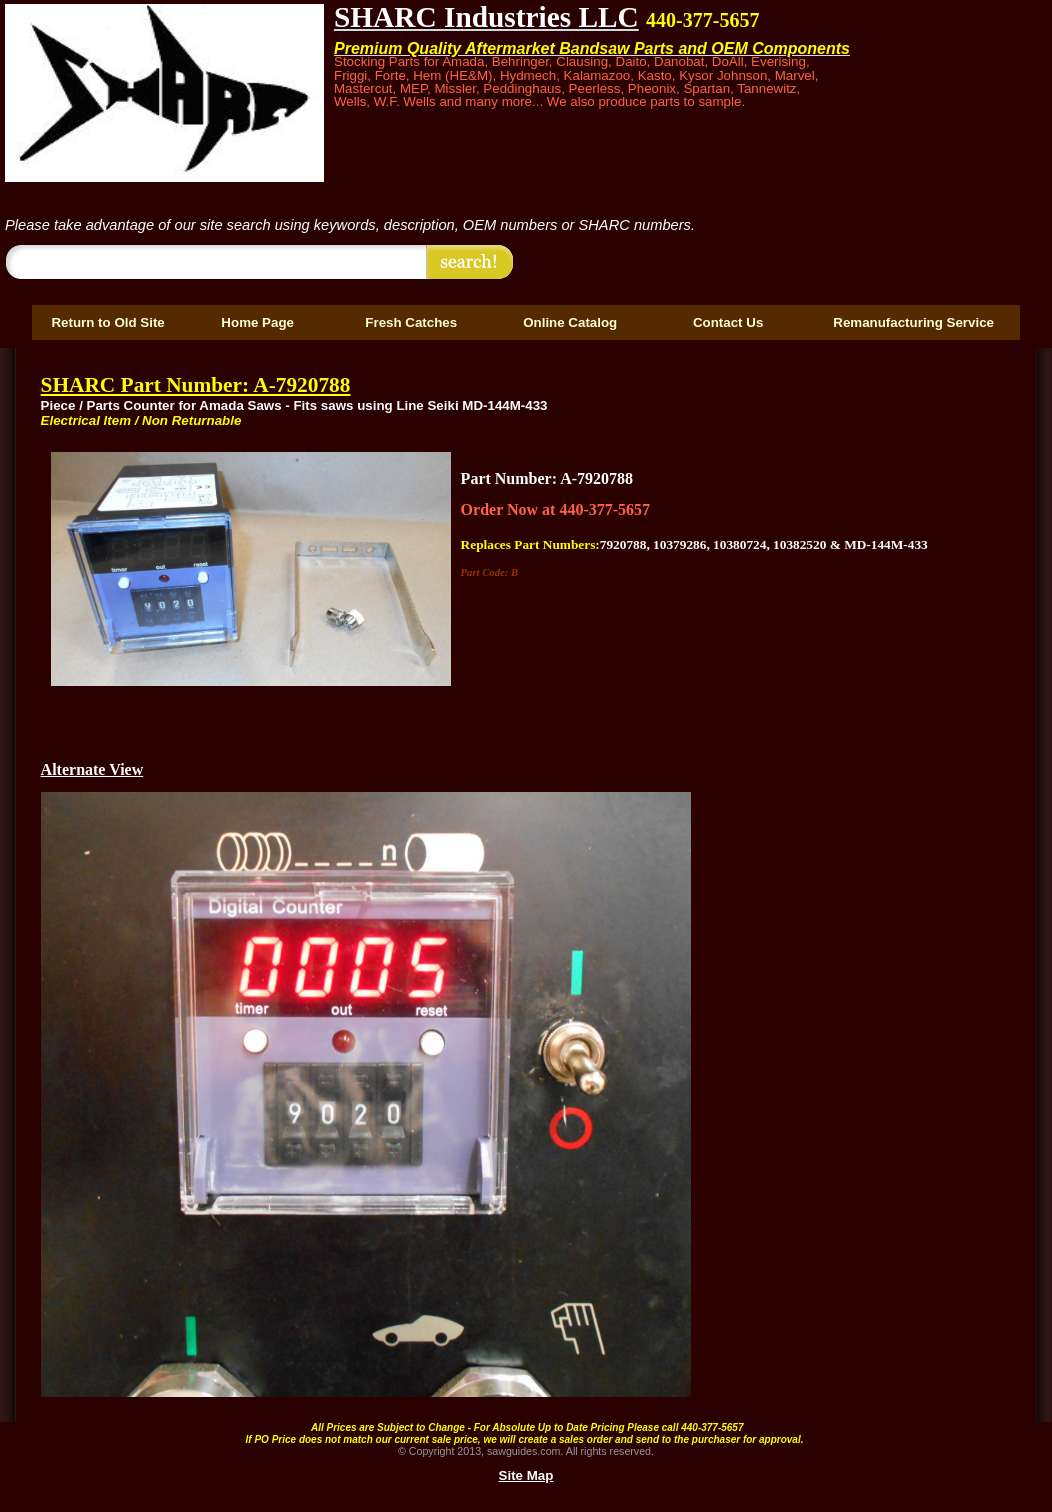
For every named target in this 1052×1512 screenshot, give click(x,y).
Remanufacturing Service (913, 322)
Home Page (257, 322)
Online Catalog (570, 322)
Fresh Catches (411, 322)
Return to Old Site (107, 322)
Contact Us (728, 322)
